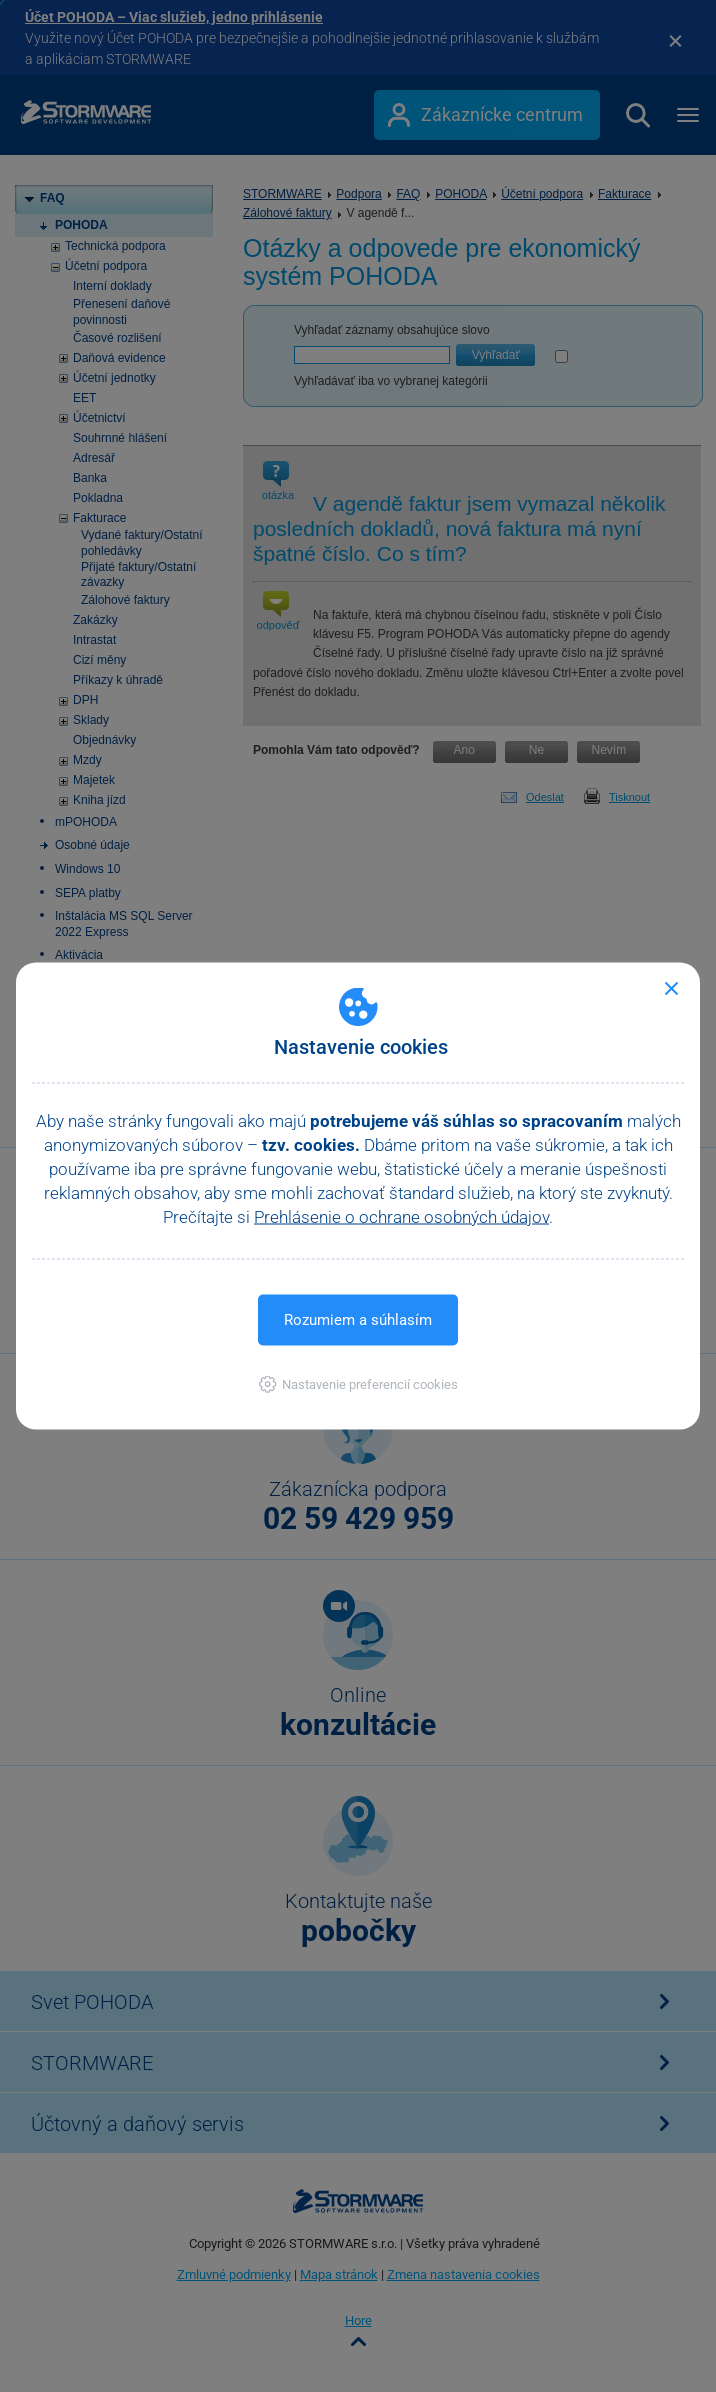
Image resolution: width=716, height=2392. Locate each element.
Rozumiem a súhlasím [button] (358, 1320)
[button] (358, 1384)
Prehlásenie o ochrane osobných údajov (401, 1217)
